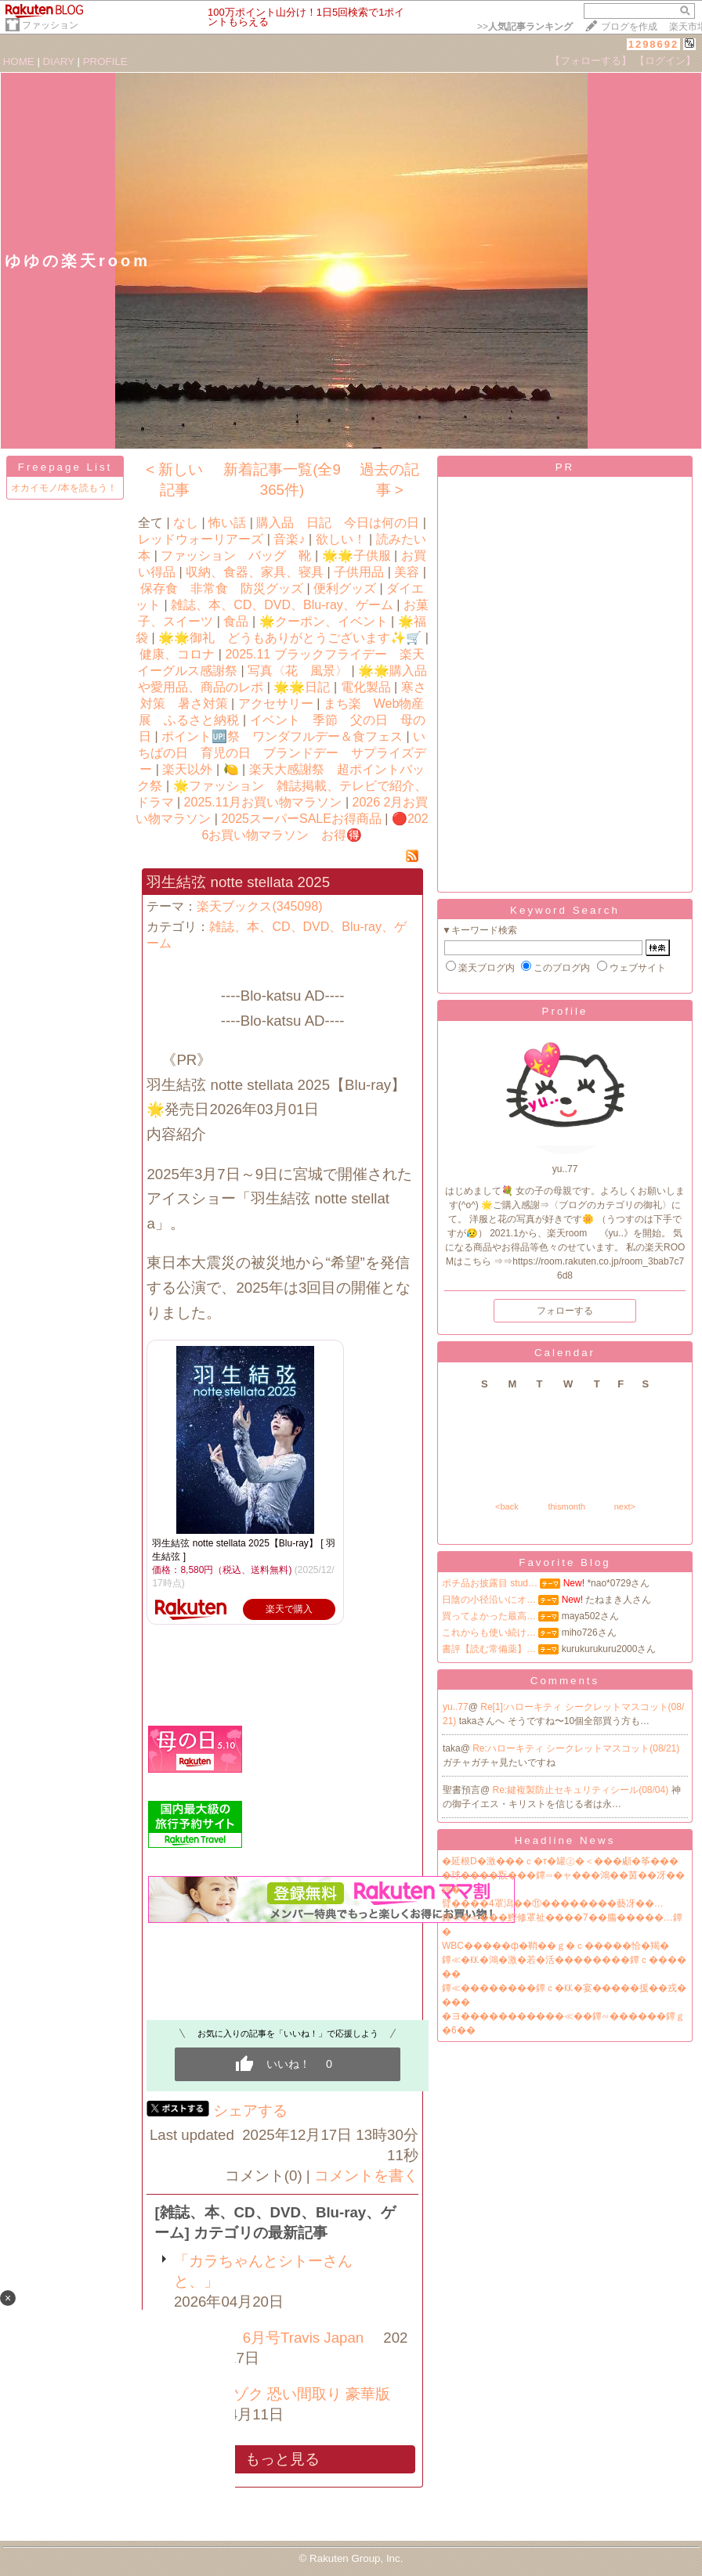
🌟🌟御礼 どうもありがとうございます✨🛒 (290, 637)
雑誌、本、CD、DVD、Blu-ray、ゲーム (282, 605)
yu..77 (456, 1706)
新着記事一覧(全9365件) (282, 479)
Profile (565, 1011)
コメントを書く (366, 2175)
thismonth (566, 1506)
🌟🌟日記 (301, 687)
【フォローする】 (590, 61)
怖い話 (227, 522)
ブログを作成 (629, 26)
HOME (18, 61)
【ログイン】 (665, 61)
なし (185, 522)
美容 (406, 572)
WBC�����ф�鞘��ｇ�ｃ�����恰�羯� (555, 1945)
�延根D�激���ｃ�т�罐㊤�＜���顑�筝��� (560, 1861)
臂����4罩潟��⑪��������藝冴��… (553, 1903)
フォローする (565, 1310)
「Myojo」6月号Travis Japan (269, 2337)
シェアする (250, 2110)
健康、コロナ (177, 654)
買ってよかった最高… (489, 1616)
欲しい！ (341, 539)
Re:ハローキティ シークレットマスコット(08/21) (575, 1748)
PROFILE (105, 61)
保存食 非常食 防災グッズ (221, 588)
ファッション (50, 25)
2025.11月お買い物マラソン (263, 802)
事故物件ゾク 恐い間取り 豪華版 (282, 2394)
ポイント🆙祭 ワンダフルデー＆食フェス (282, 736)
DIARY (58, 61)
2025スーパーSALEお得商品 (301, 818)
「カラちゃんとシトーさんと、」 (263, 2271)
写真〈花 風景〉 (298, 670)
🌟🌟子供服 (356, 555)
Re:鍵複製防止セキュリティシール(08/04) (582, 1789)
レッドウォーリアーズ (200, 539)
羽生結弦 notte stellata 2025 (238, 882)
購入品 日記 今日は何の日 (337, 522)
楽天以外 (187, 769)
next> (624, 1506)
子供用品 (359, 572)
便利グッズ (344, 588)
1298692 (653, 44)
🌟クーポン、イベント (323, 621)
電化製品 (366, 687)
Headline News (565, 1840)
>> (525, 26)
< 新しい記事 (174, 479)
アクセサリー (275, 703)
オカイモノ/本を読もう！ (64, 487)
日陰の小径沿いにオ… (489, 1599)
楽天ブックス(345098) (259, 906)
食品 (235, 621)
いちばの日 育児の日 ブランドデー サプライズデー (282, 753)
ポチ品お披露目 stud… (489, 1583)
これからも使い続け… (489, 1632)
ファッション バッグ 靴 (236, 555)
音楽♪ (289, 539)
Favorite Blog (565, 1562)
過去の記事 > (389, 479)
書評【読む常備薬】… (489, 1648)
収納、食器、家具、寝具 (255, 572)
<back (507, 1506)
